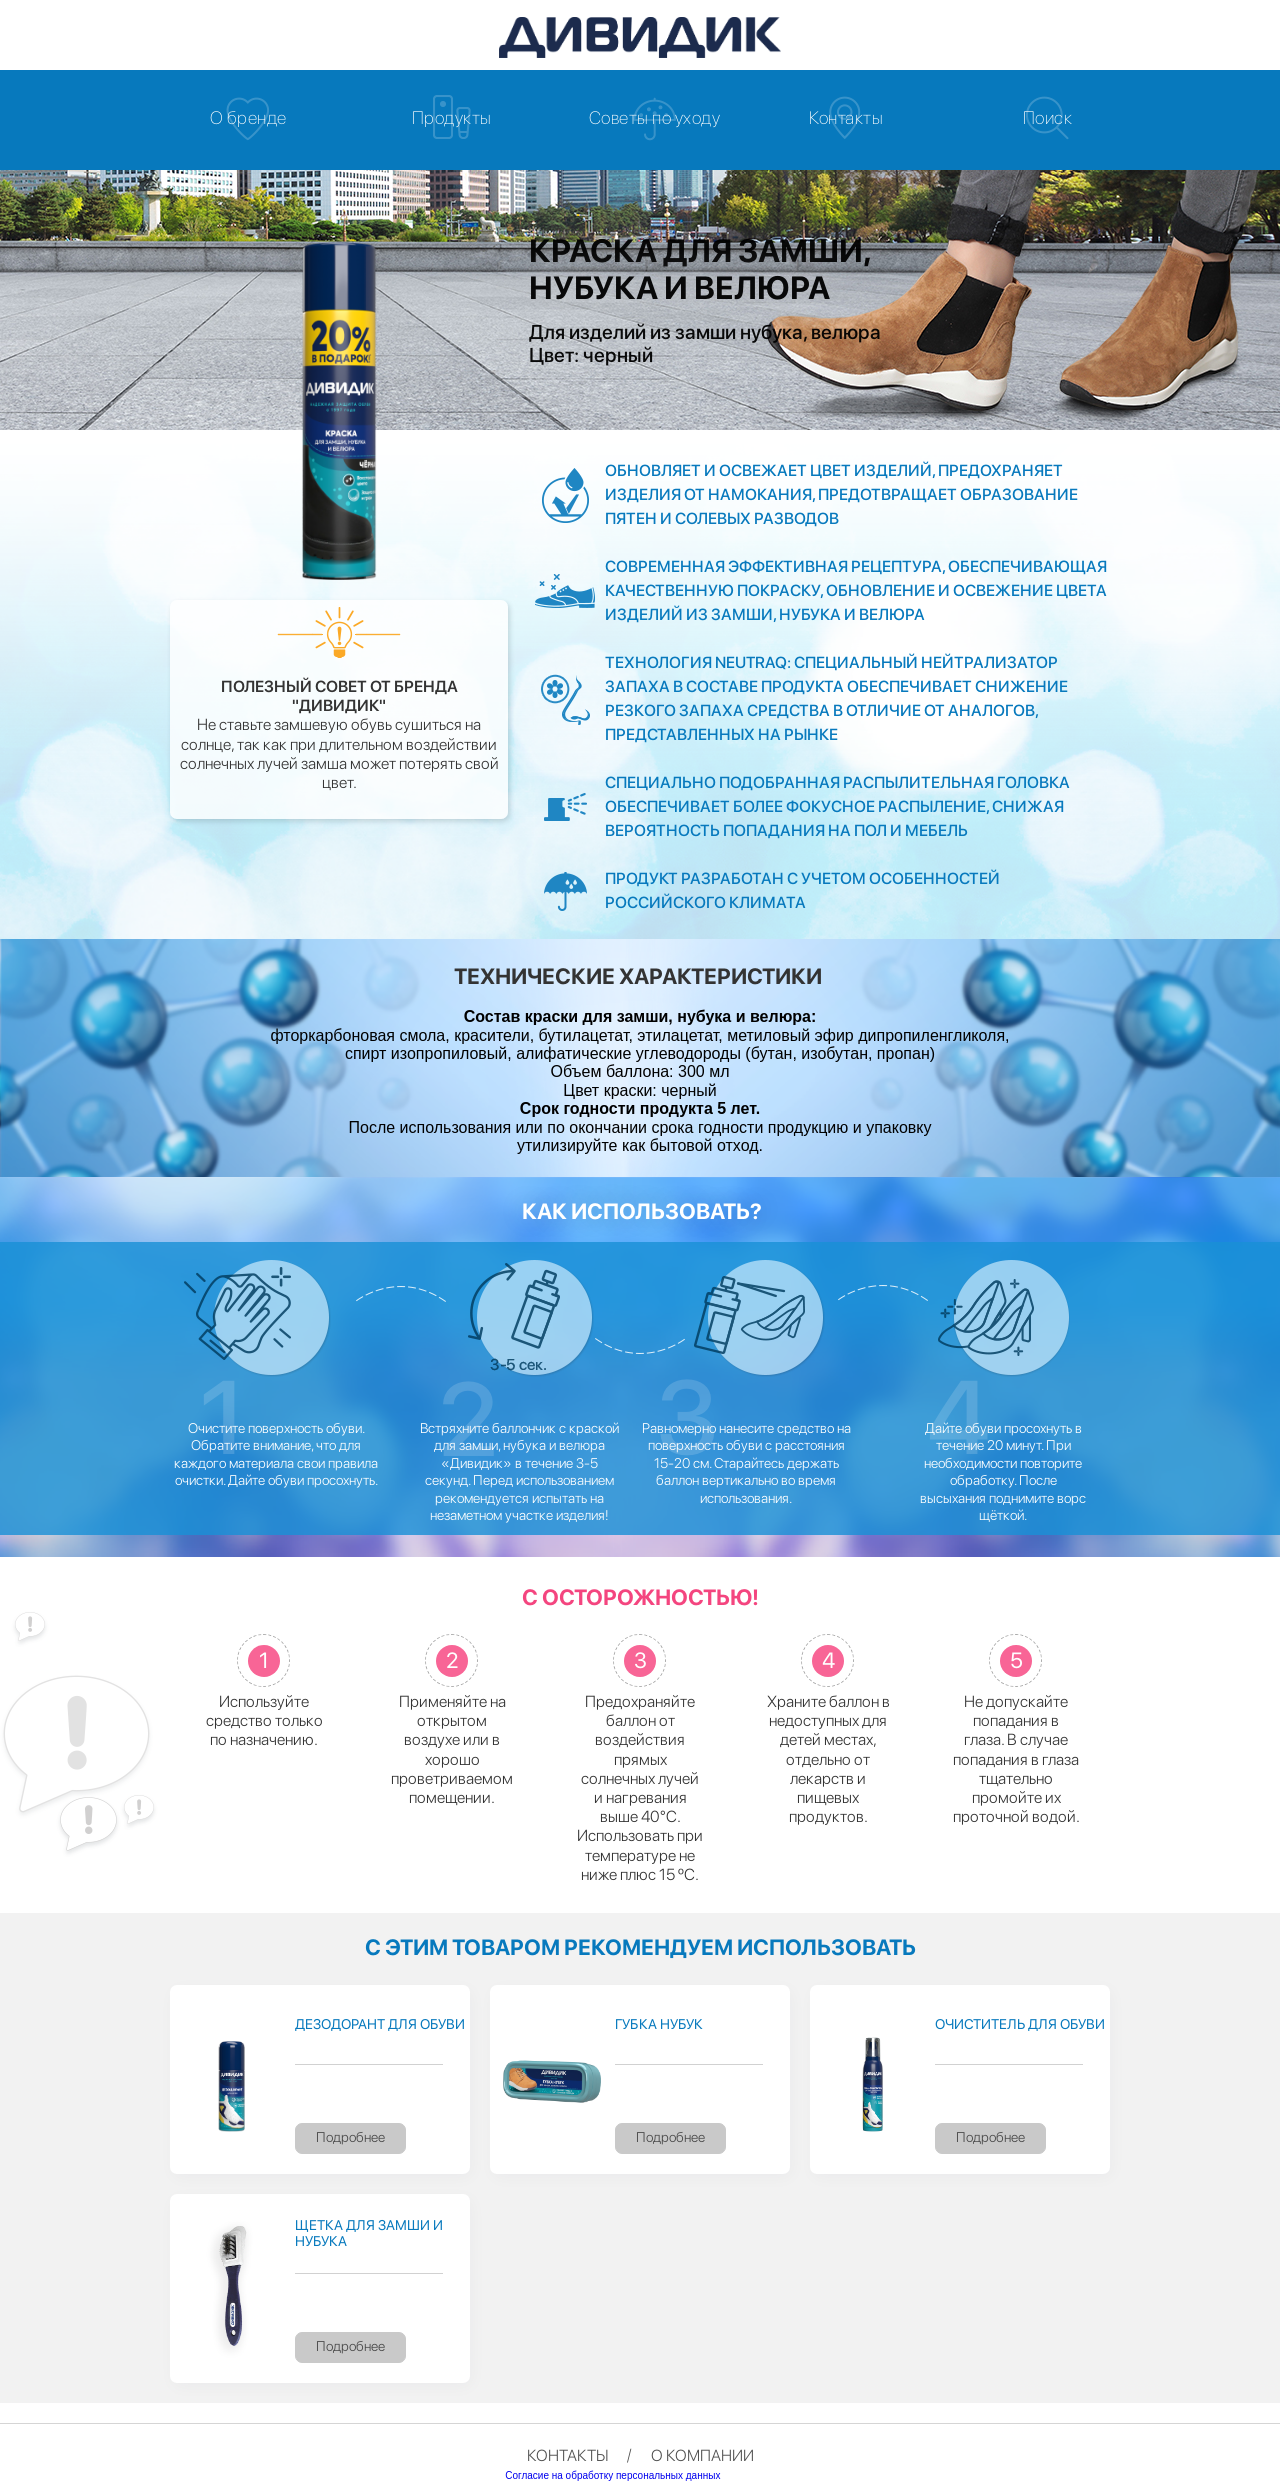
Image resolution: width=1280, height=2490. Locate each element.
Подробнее (350, 2137)
